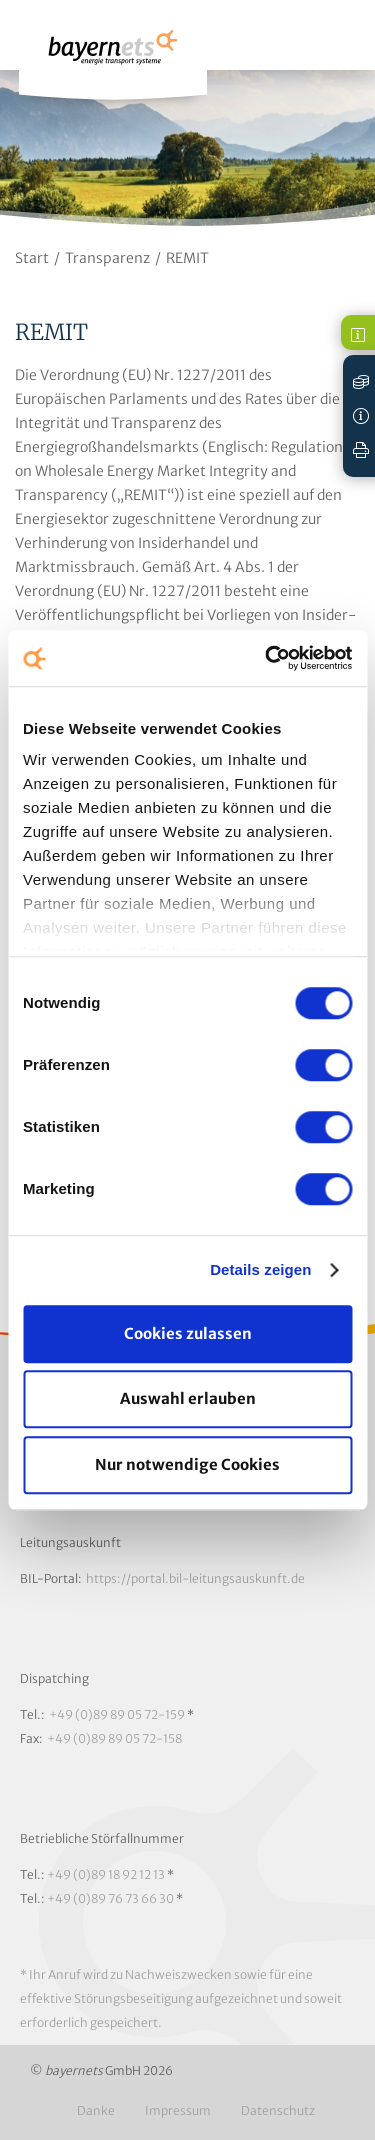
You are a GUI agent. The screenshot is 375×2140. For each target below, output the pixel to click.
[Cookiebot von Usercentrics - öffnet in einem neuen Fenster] (267, 658)
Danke (96, 2110)
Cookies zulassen (188, 1333)
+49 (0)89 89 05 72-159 (117, 1714)
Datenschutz (278, 2110)
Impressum (178, 2110)
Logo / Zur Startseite (113, 56)
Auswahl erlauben (188, 1398)
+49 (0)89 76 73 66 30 (110, 1898)
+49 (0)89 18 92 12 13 (106, 1874)
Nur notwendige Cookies (187, 1464)
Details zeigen (260, 1269)
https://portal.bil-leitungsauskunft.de (195, 1578)
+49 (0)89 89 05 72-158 (114, 1738)
